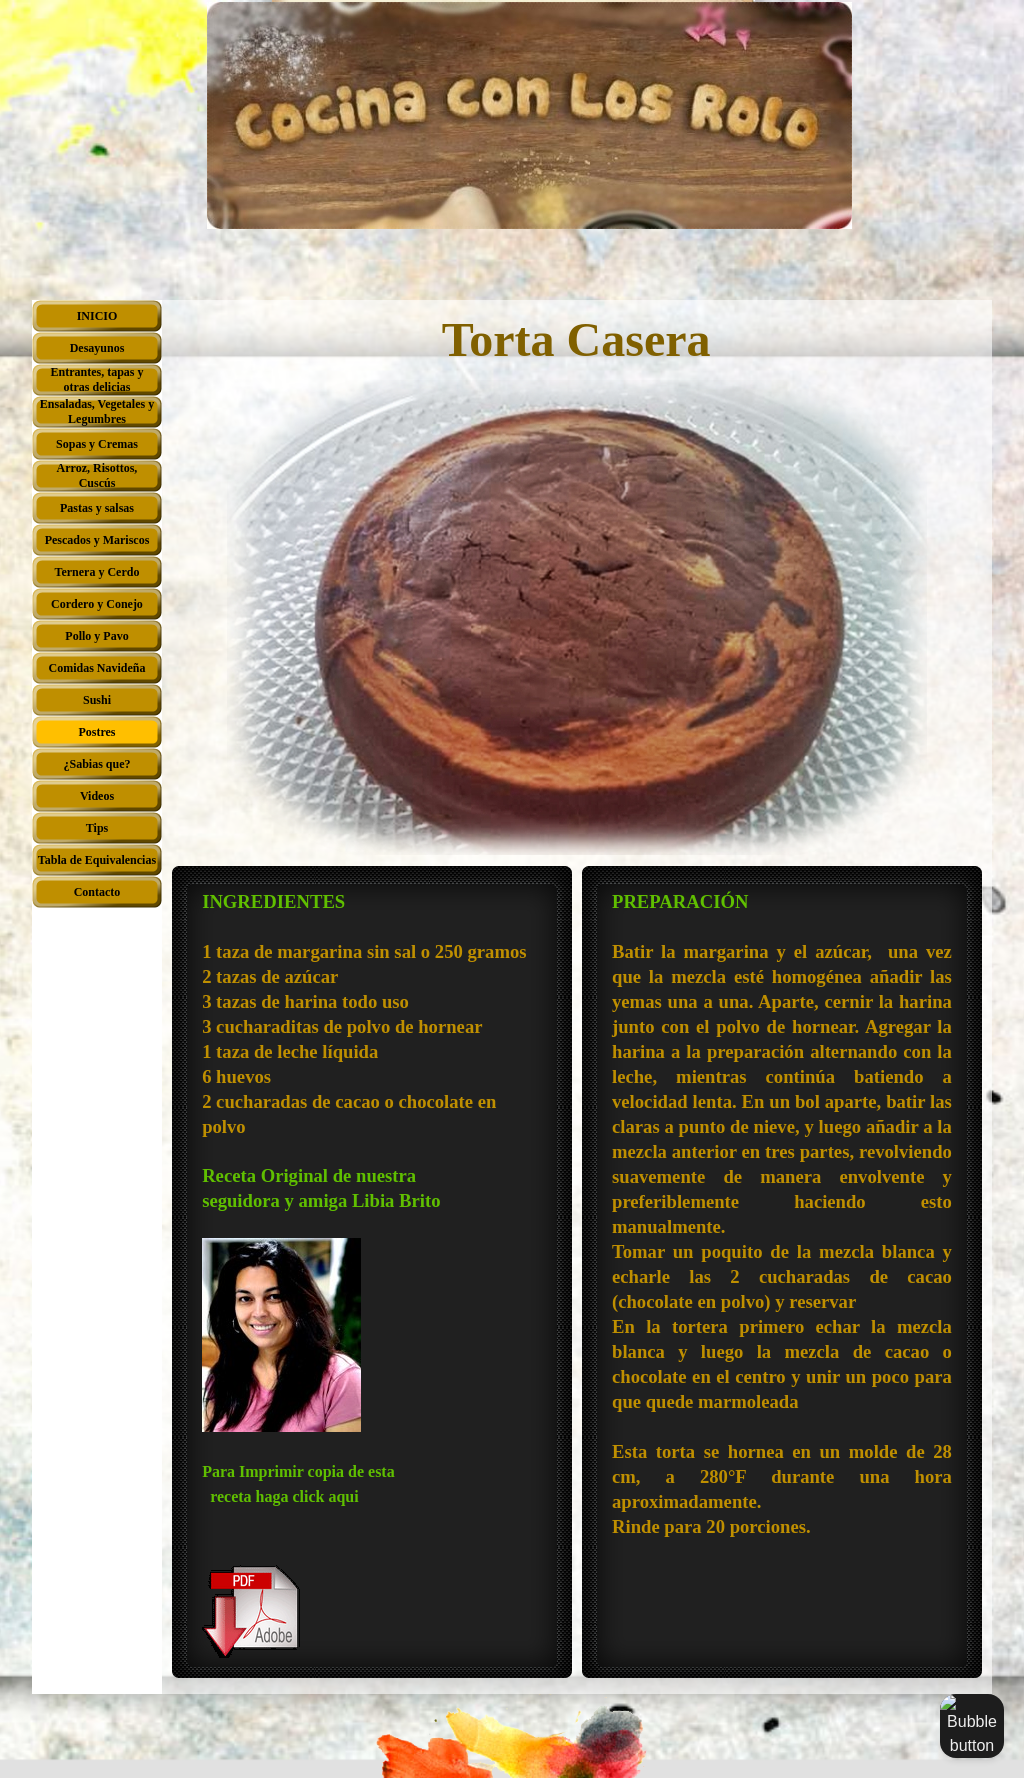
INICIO (97, 316)
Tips (97, 828)
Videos (97, 796)
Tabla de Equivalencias (97, 860)
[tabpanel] (372, 1275)
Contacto (97, 892)
